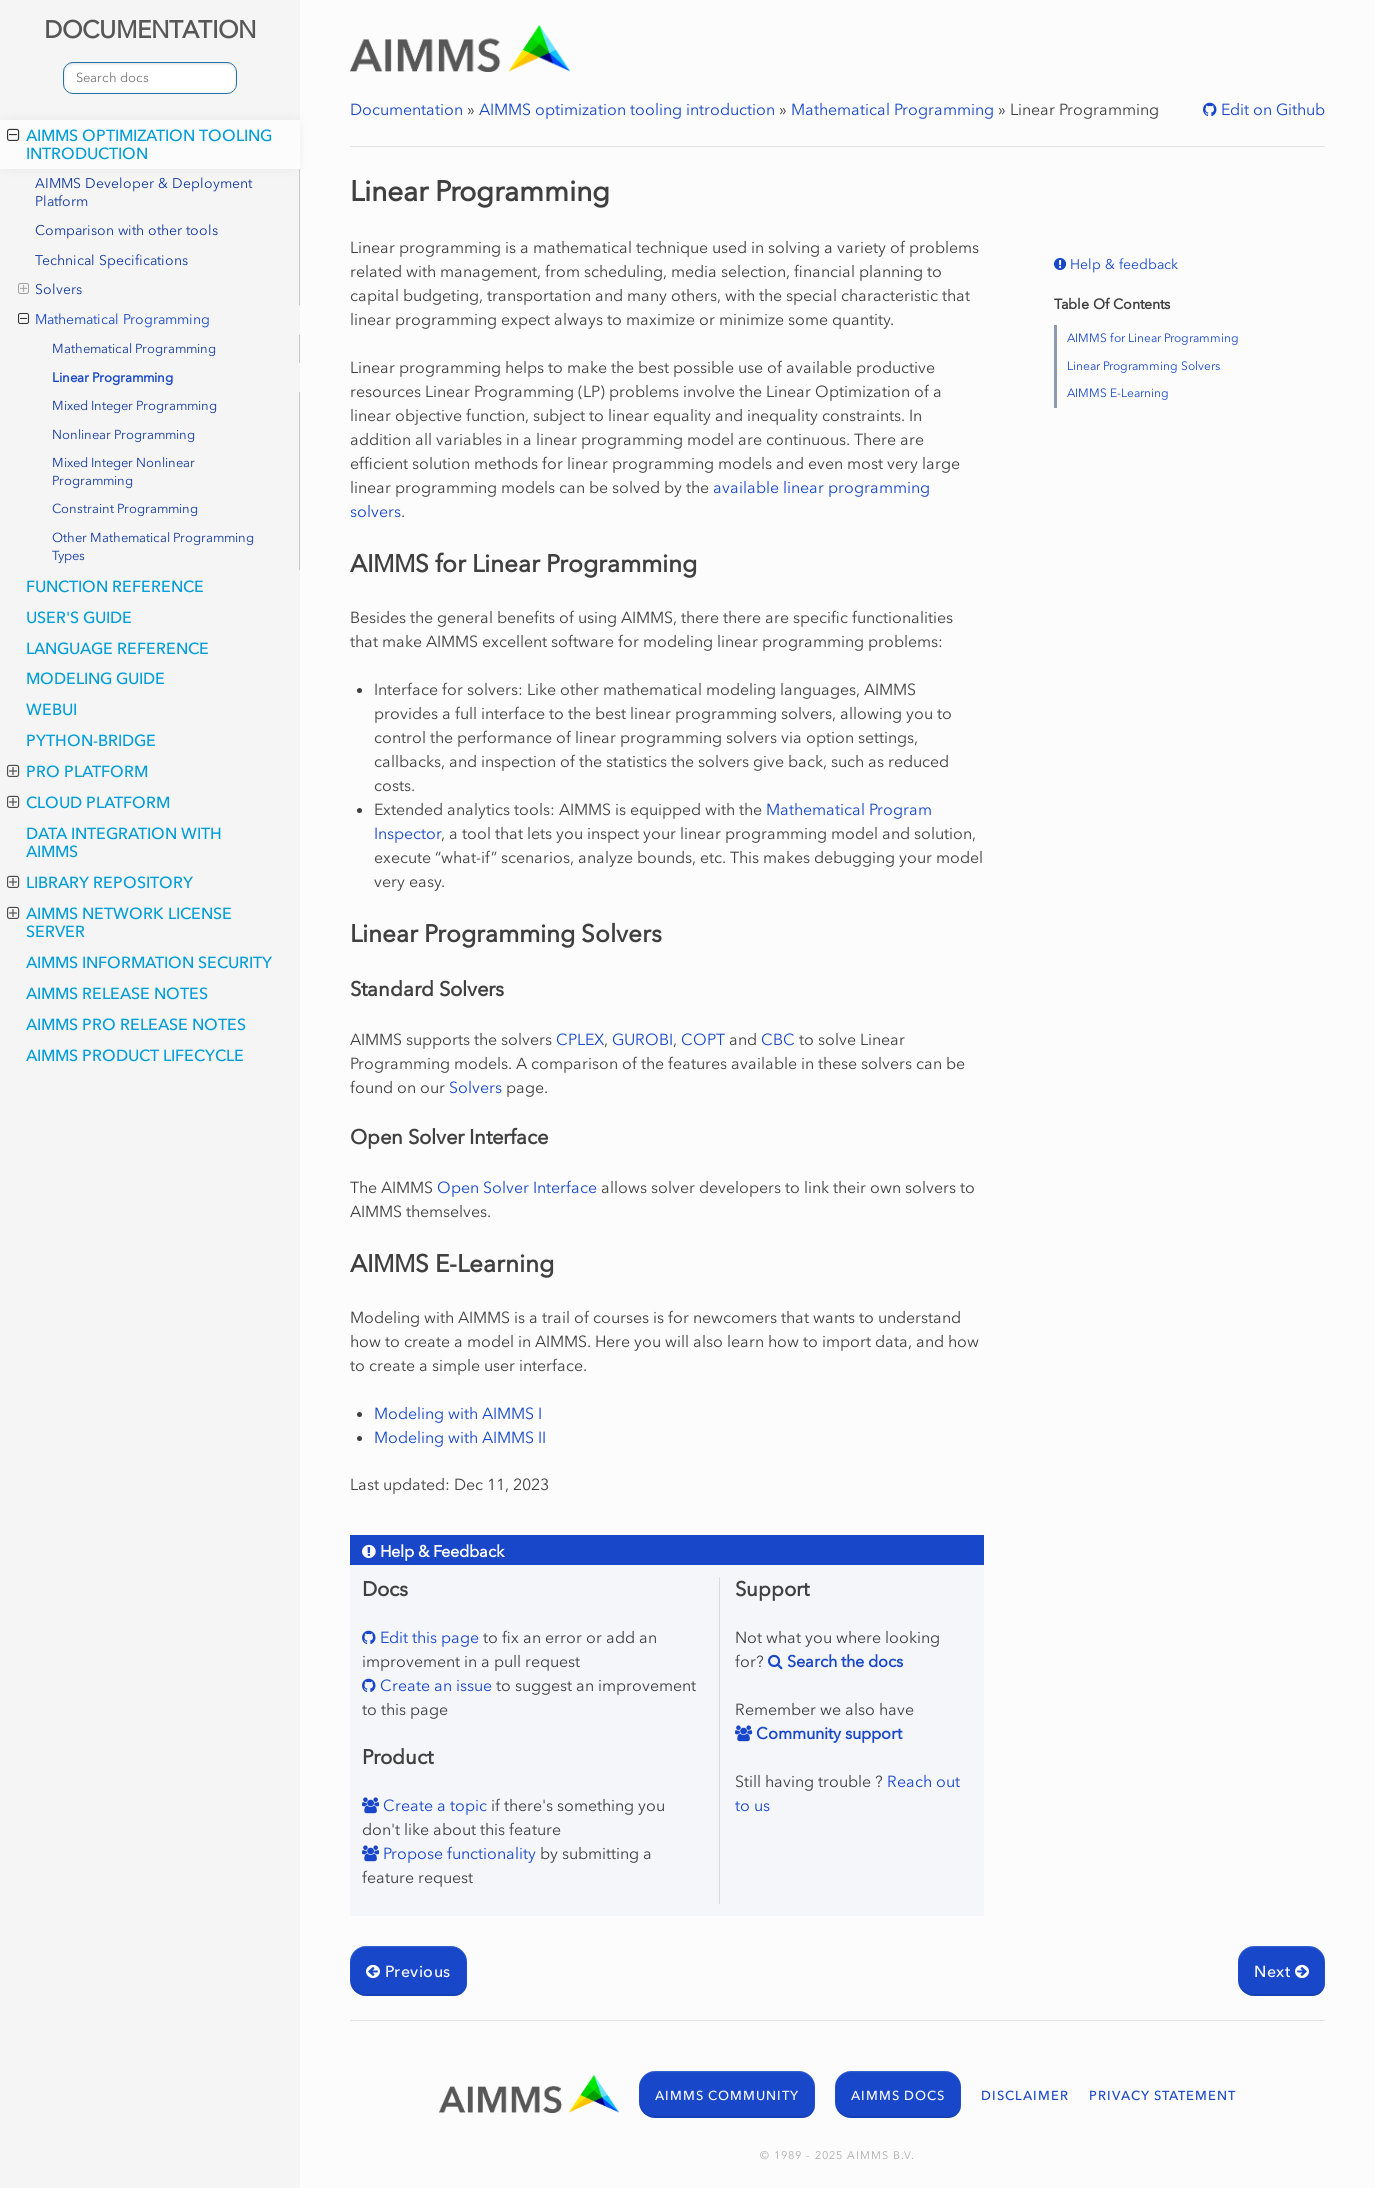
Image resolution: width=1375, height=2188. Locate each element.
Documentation (406, 109)
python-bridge (91, 740)
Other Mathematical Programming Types (153, 546)
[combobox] (150, 78)
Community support (827, 1733)
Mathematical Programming (114, 320)
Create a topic (433, 1805)
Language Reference (117, 648)
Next (1281, 1971)
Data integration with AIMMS (124, 842)
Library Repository (100, 882)
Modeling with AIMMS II (460, 1437)
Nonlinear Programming (123, 434)
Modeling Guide (95, 678)
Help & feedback (1122, 264)
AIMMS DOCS (898, 2095)
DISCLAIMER (1025, 2095)
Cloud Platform (88, 802)
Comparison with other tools (126, 230)
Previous (408, 1971)
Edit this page (427, 1637)
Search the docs (843, 1661)
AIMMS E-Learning (1118, 393)
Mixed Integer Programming (134, 405)
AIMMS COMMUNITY (727, 2095)
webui (51, 709)
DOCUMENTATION (150, 29)
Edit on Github (1271, 109)
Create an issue (434, 1685)
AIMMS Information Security (149, 962)
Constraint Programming (125, 508)
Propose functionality (457, 1853)
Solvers (50, 290)
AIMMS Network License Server (119, 922)
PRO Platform (77, 771)
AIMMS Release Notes (117, 993)
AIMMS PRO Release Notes (136, 1024)
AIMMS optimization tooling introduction (139, 144)
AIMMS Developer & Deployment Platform (143, 192)
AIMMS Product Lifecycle (135, 1055)
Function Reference (115, 586)
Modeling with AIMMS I (458, 1413)
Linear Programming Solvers (1143, 366)
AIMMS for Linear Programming (1153, 338)
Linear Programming (112, 377)
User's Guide (79, 617)
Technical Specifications (111, 260)
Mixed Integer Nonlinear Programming (123, 471)
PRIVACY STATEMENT (1162, 2095)
